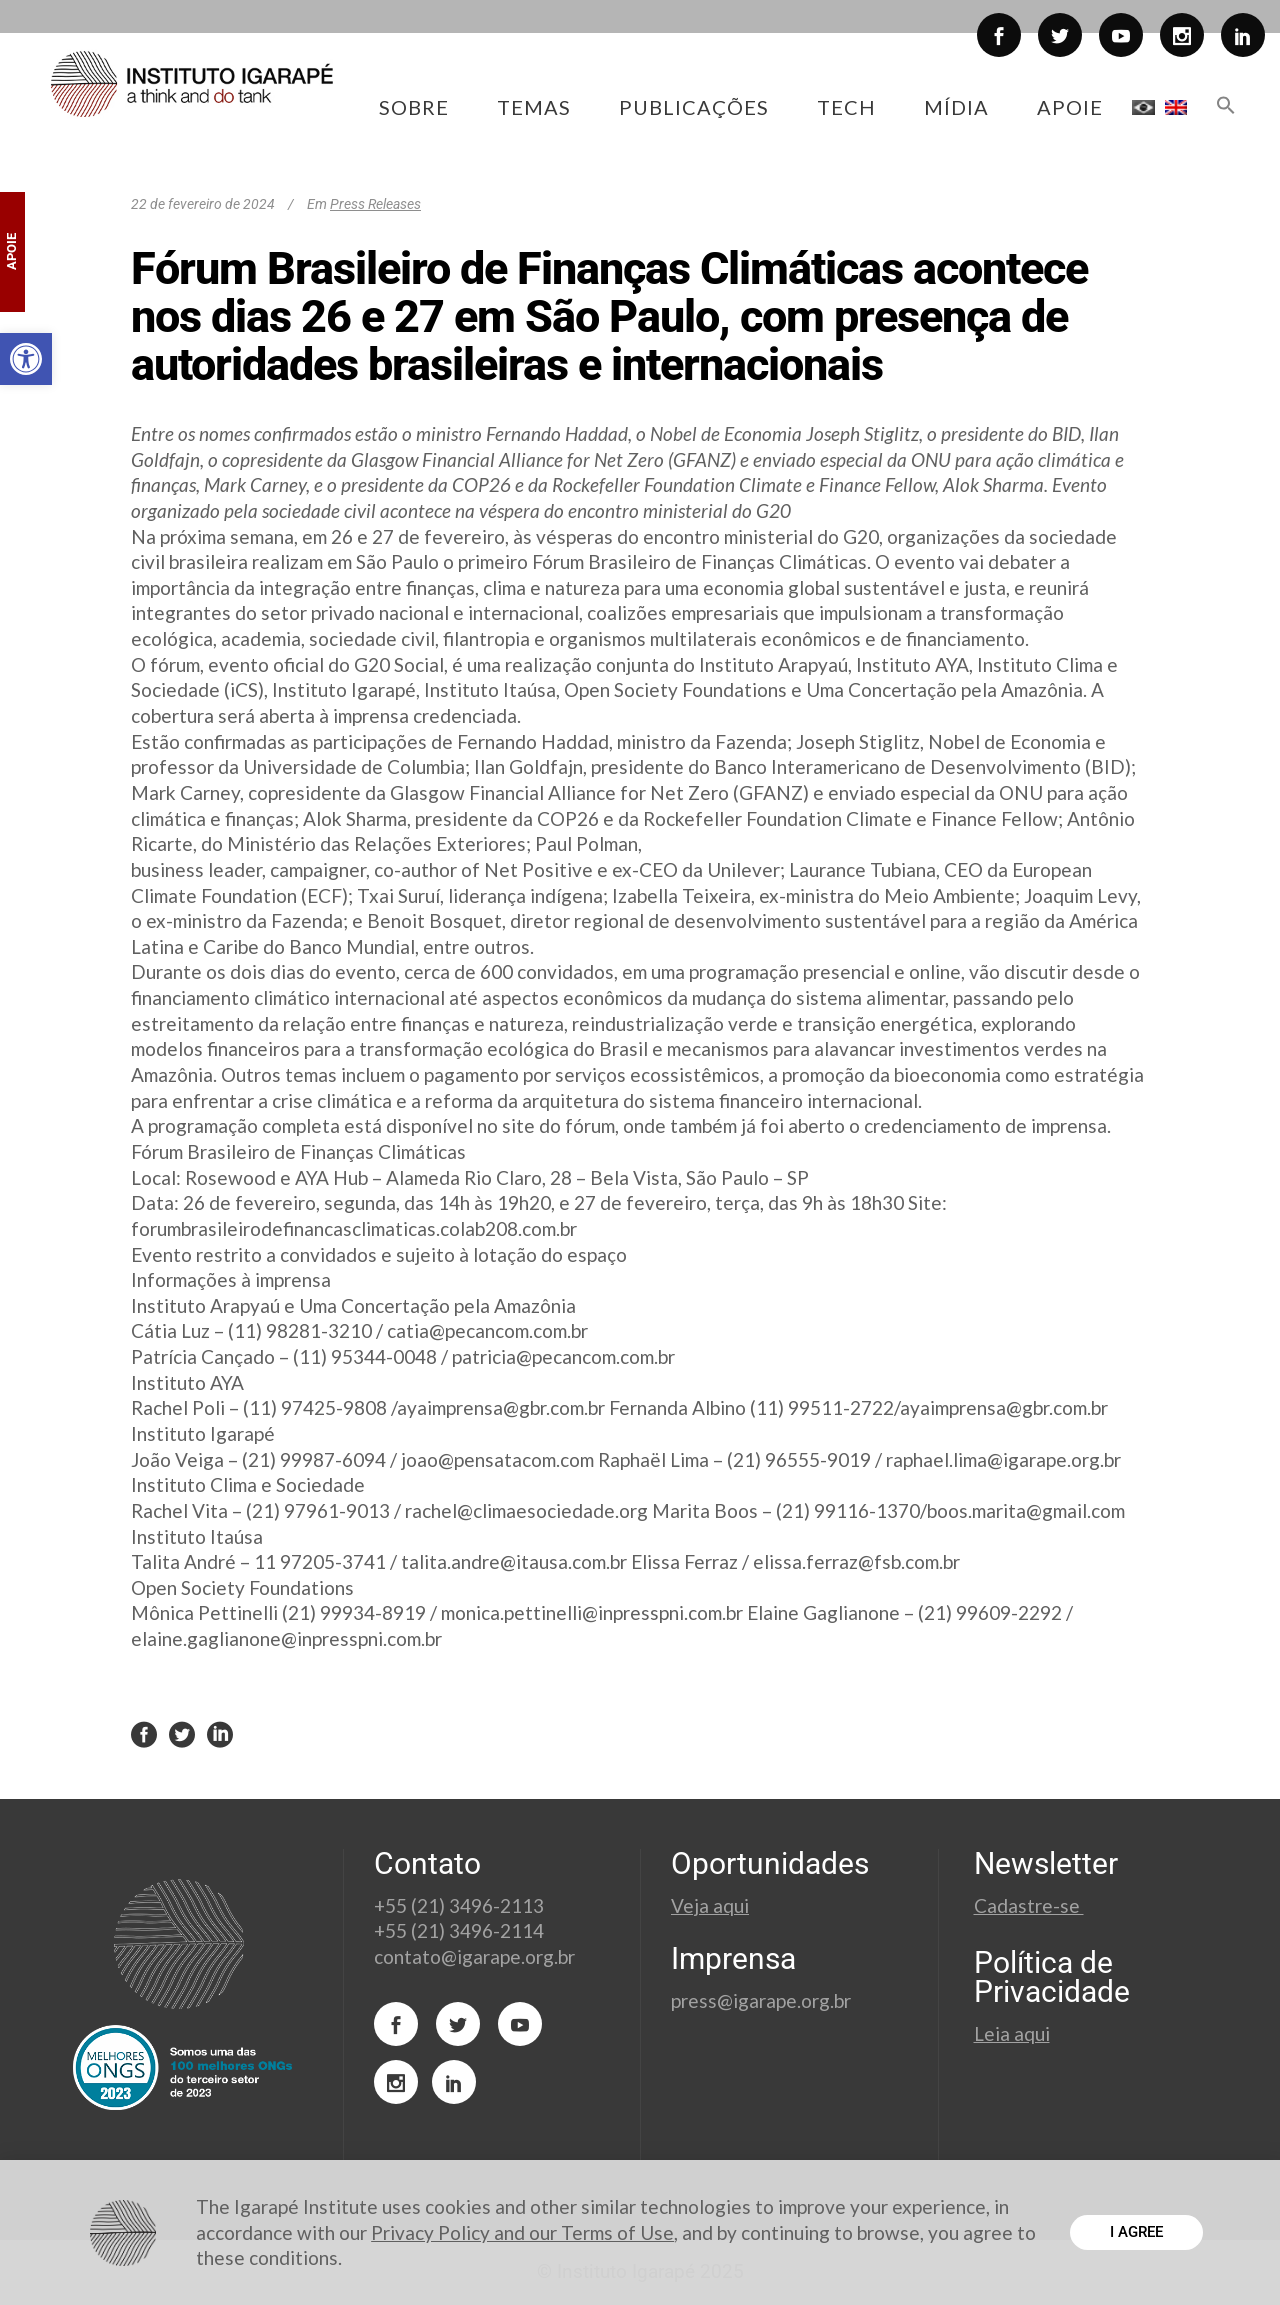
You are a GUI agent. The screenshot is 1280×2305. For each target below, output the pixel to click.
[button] (26, 359)
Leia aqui (1012, 2033)
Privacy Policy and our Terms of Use (522, 2232)
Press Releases (375, 204)
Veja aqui (710, 1905)
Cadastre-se (1029, 1905)
